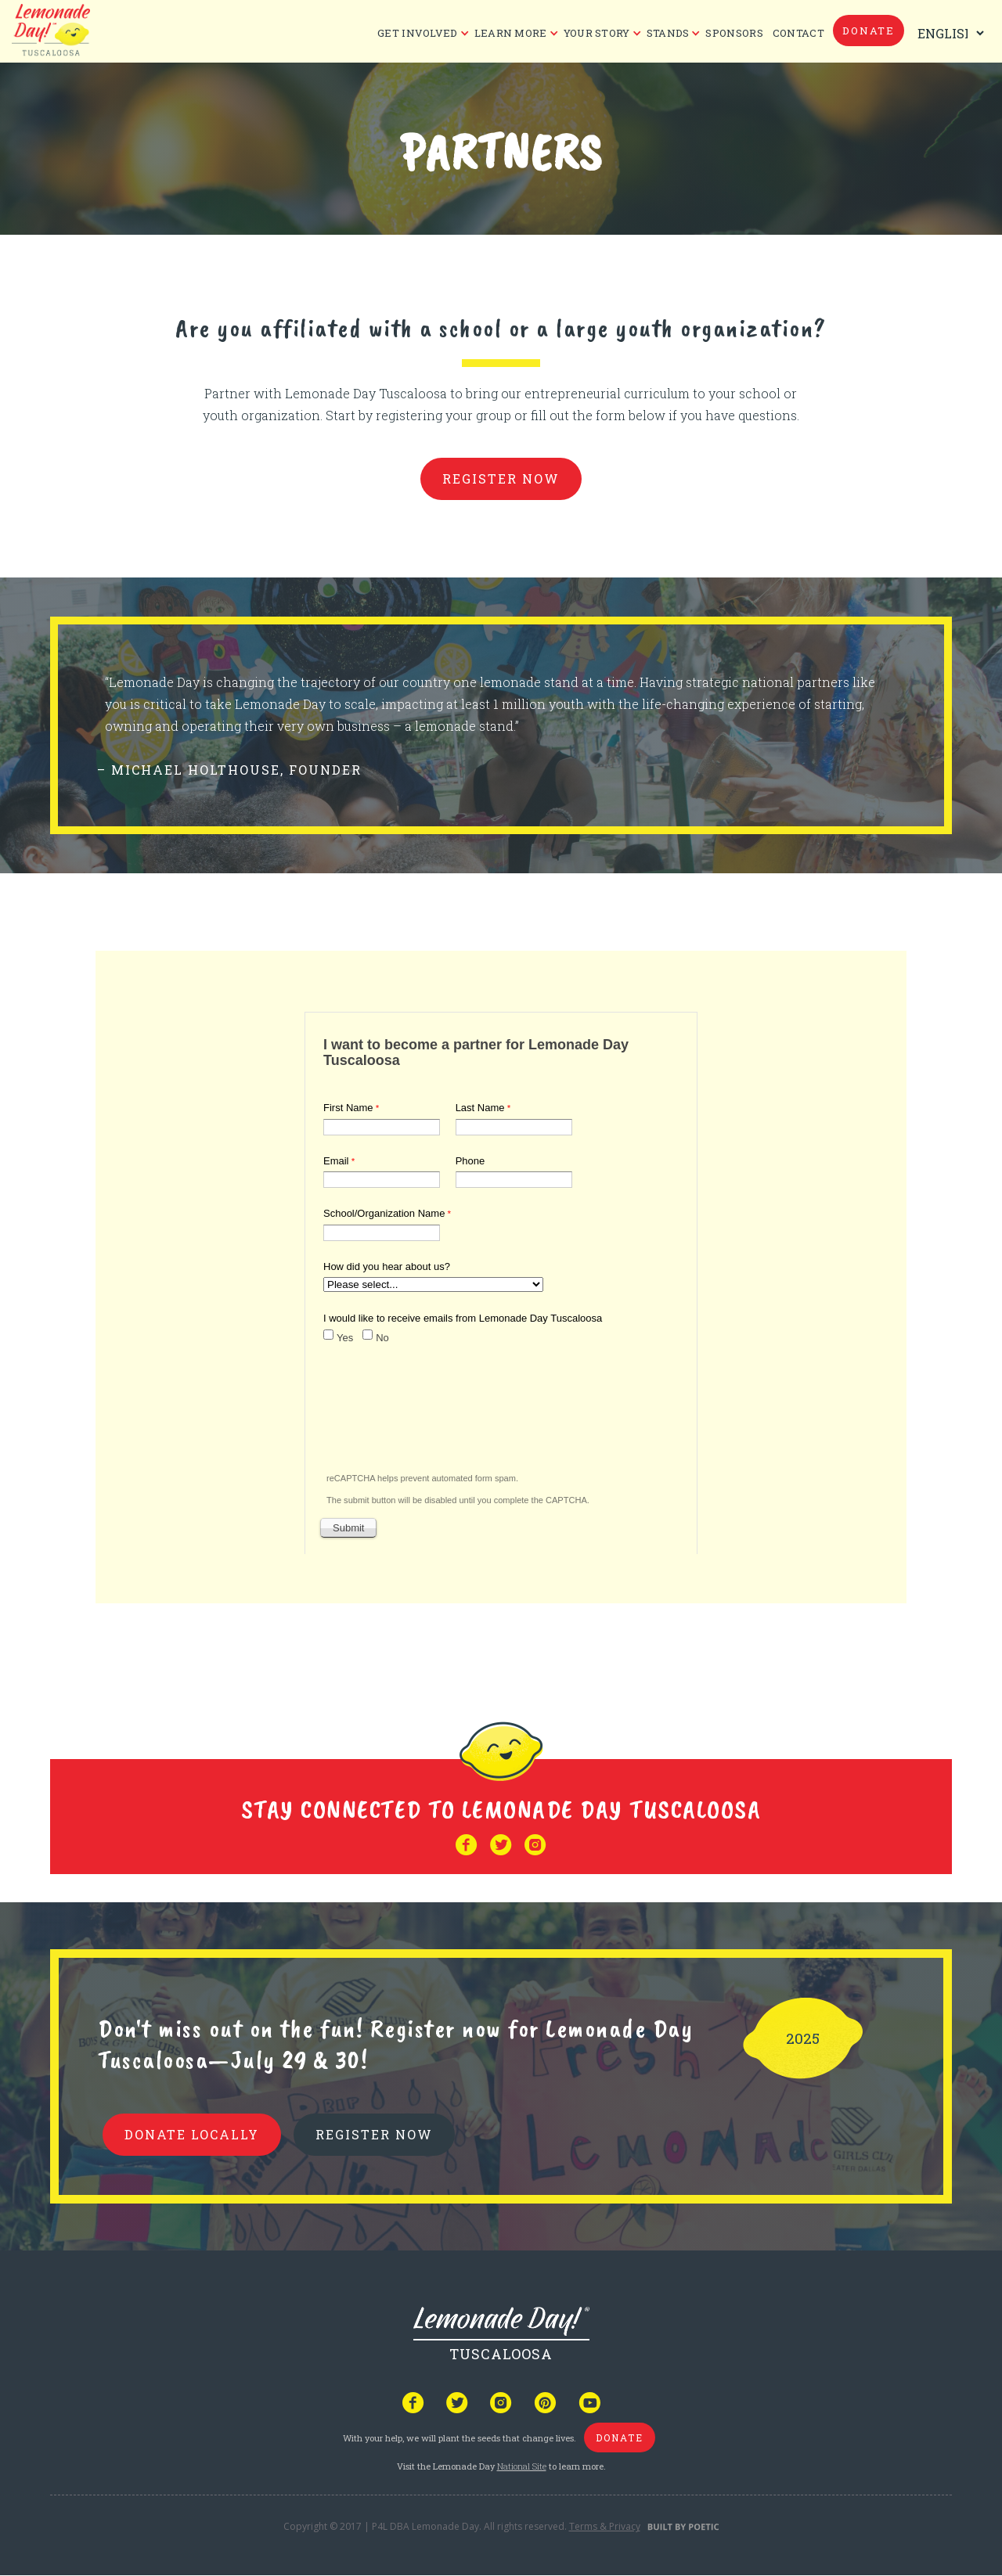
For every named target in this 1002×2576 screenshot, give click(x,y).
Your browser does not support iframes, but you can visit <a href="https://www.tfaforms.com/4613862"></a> (501, 1280)
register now (501, 478)
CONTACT (798, 33)
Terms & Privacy (604, 2526)
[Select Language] (947, 33)
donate (868, 30)
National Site (521, 2466)
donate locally (191, 2134)
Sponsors (733, 33)
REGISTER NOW (374, 2134)
